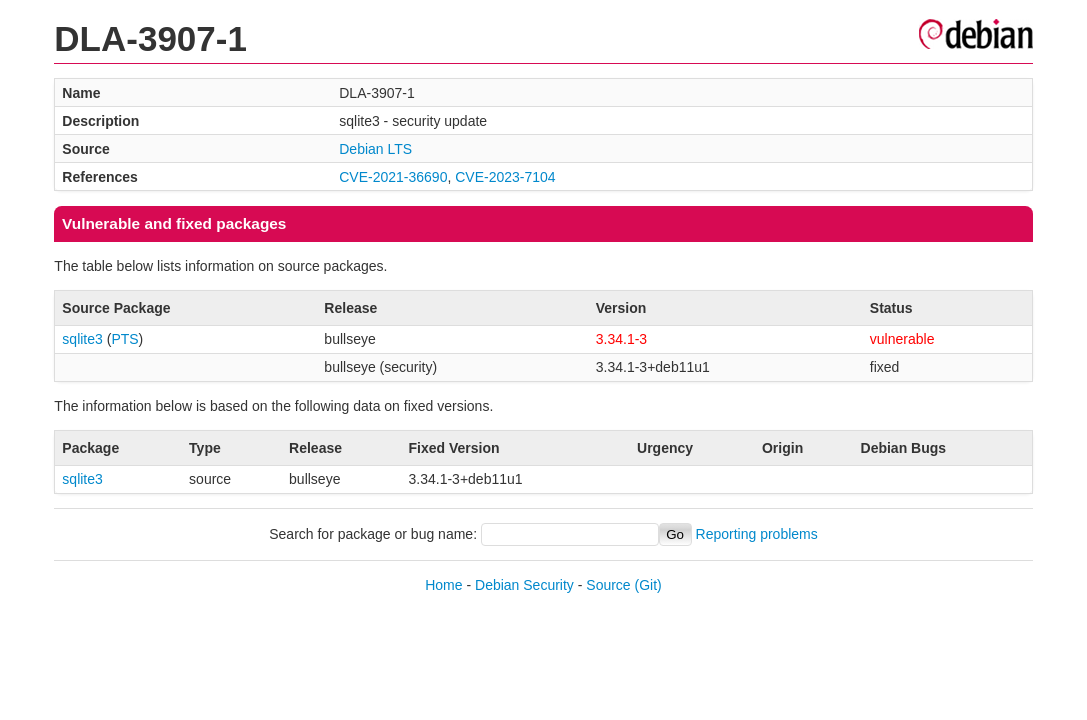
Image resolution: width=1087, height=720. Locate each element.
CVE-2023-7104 (505, 177)
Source (608, 585)
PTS (124, 339)
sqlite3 (82, 339)
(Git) (648, 585)
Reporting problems (757, 534)
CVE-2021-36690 (393, 177)
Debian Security (524, 585)
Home (443, 585)
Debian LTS (375, 149)
